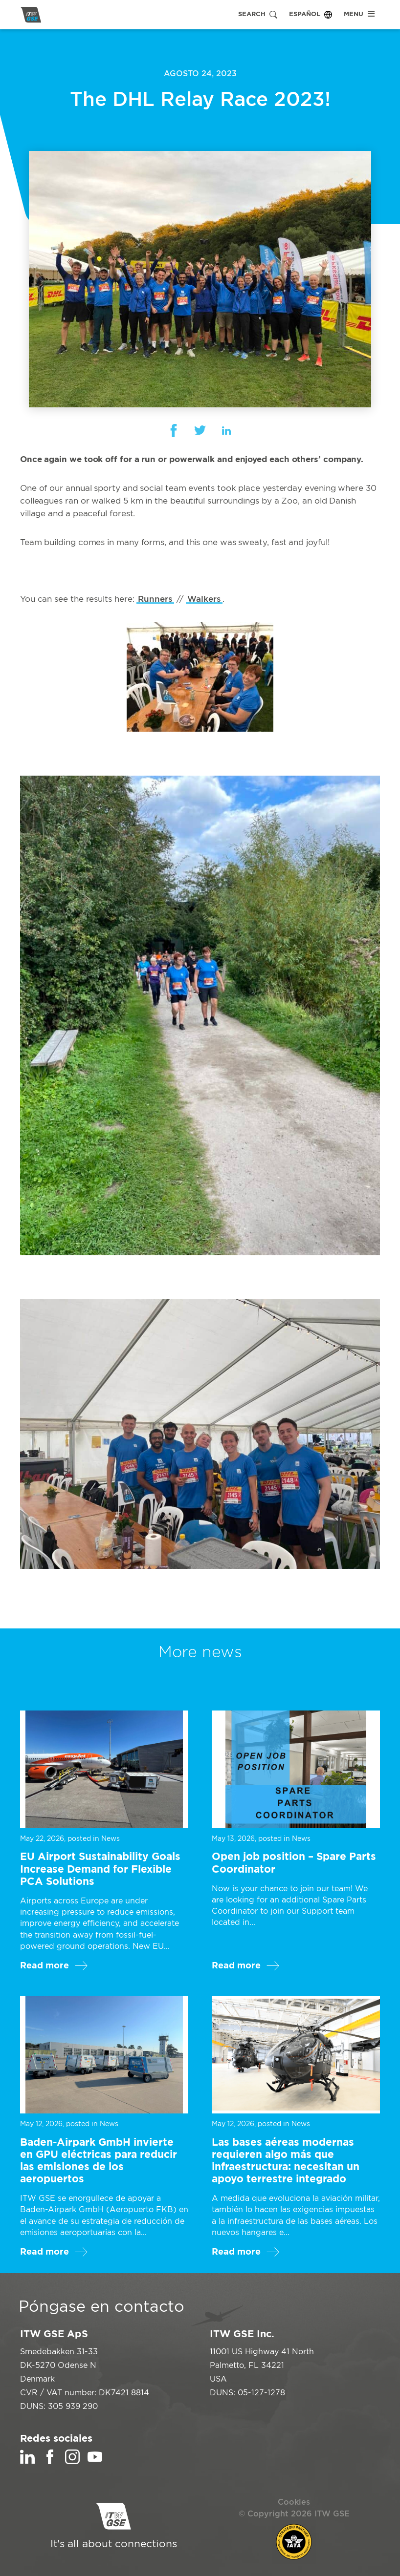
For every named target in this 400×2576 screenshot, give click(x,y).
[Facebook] (50, 2462)
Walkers (204, 599)
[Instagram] (72, 2462)
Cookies (294, 2502)
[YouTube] (95, 2462)
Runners (155, 599)
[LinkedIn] (27, 2462)
